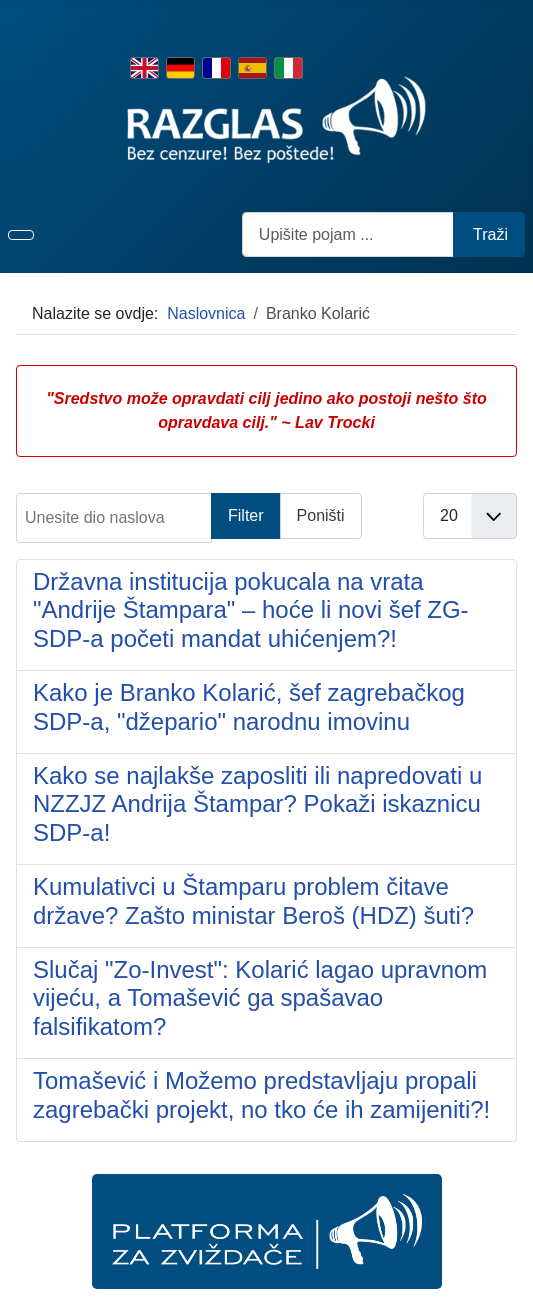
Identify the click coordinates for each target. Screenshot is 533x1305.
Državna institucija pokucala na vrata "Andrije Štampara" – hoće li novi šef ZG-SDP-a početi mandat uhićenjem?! (251, 610)
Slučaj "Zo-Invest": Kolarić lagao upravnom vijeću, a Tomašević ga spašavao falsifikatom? (260, 998)
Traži (490, 234)
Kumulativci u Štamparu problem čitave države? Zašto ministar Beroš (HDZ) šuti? (253, 901)
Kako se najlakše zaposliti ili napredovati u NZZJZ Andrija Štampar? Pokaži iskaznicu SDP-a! (257, 804)
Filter (246, 515)
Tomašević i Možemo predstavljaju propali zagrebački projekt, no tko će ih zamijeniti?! (261, 1095)
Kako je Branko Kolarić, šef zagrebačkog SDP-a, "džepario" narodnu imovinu (249, 707)
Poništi (321, 515)
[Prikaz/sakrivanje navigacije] (21, 235)
